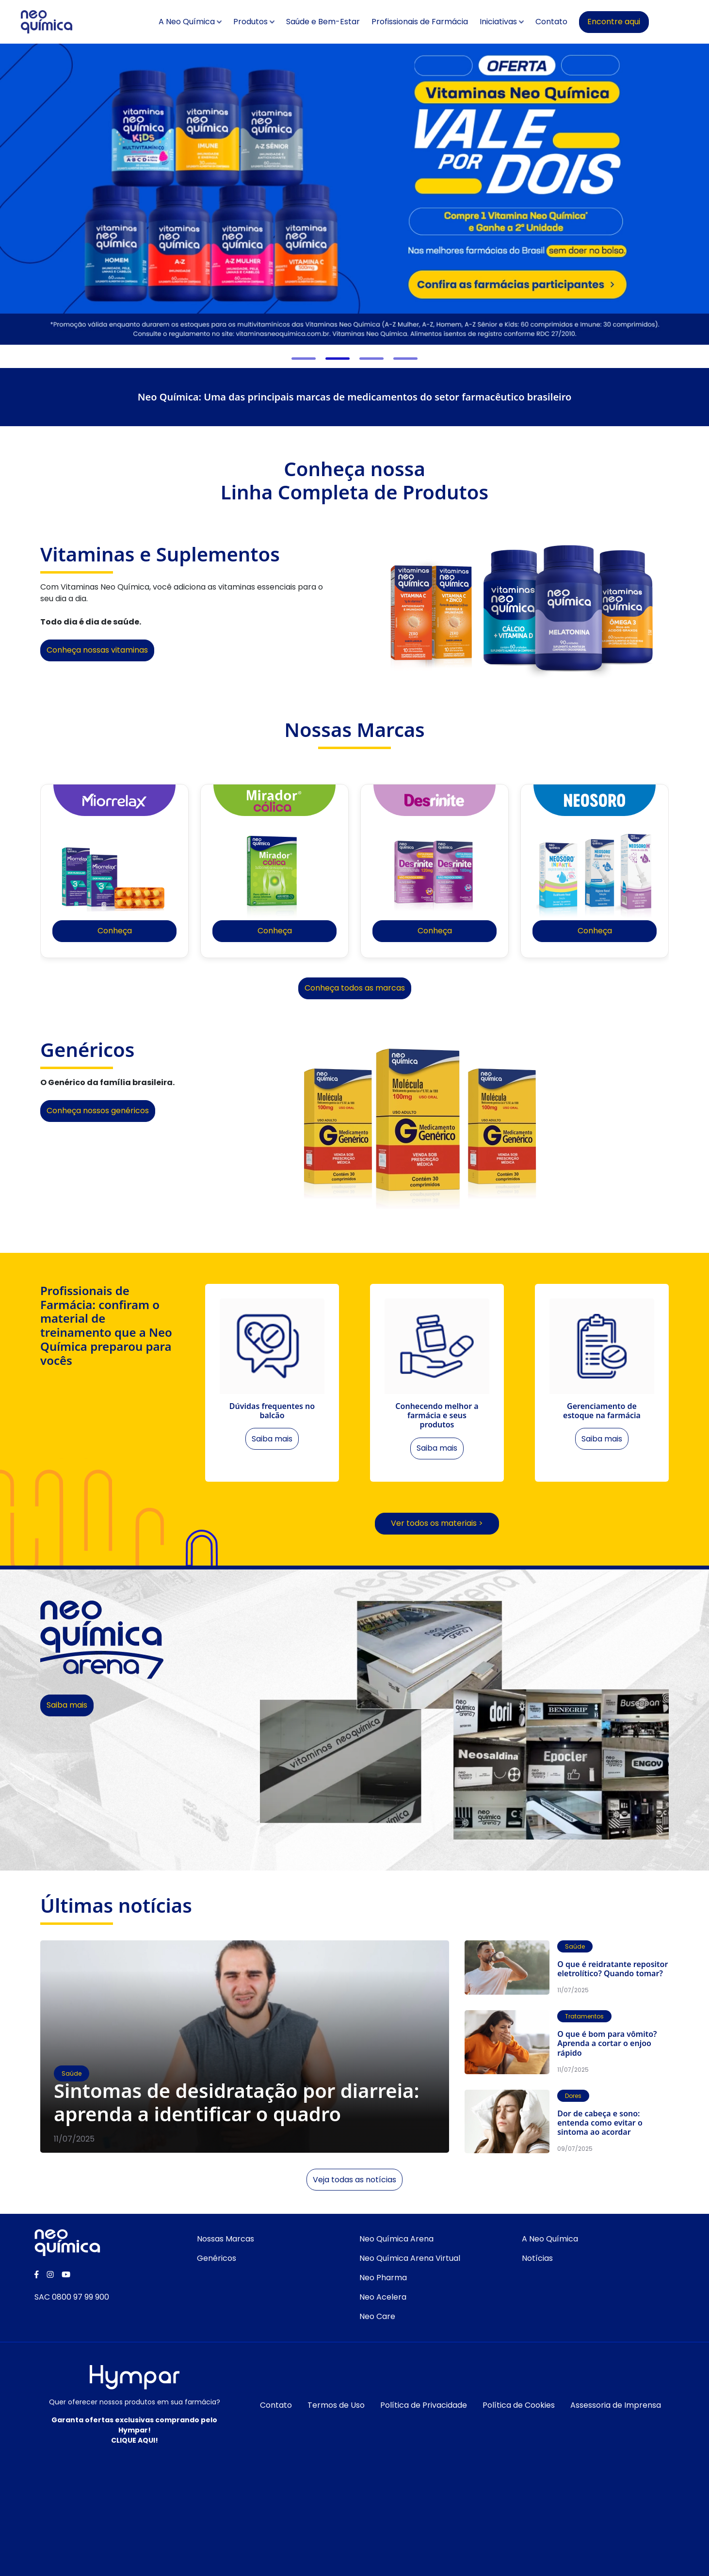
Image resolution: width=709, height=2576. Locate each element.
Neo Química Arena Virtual (409, 2261)
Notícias (537, 2261)
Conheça (114, 930)
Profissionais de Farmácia (439, 21)
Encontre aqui (634, 21)
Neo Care (377, 2319)
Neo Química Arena (396, 2241)
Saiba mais (67, 1707)
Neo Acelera (382, 2299)
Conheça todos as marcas (355, 987)
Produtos (270, 21)
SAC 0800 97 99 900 (71, 2299)
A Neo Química (206, 21)
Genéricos (216, 2261)
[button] (303, 358)
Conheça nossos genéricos (98, 1110)
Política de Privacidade (423, 2408)
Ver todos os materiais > (437, 1526)
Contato (571, 21)
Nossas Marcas (225, 2241)
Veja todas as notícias (354, 2182)
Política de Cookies (519, 2408)
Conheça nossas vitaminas (97, 650)
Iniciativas (518, 21)
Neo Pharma (383, 2280)
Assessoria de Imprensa (615, 2408)
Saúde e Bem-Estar (343, 21)
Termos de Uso (336, 2408)
